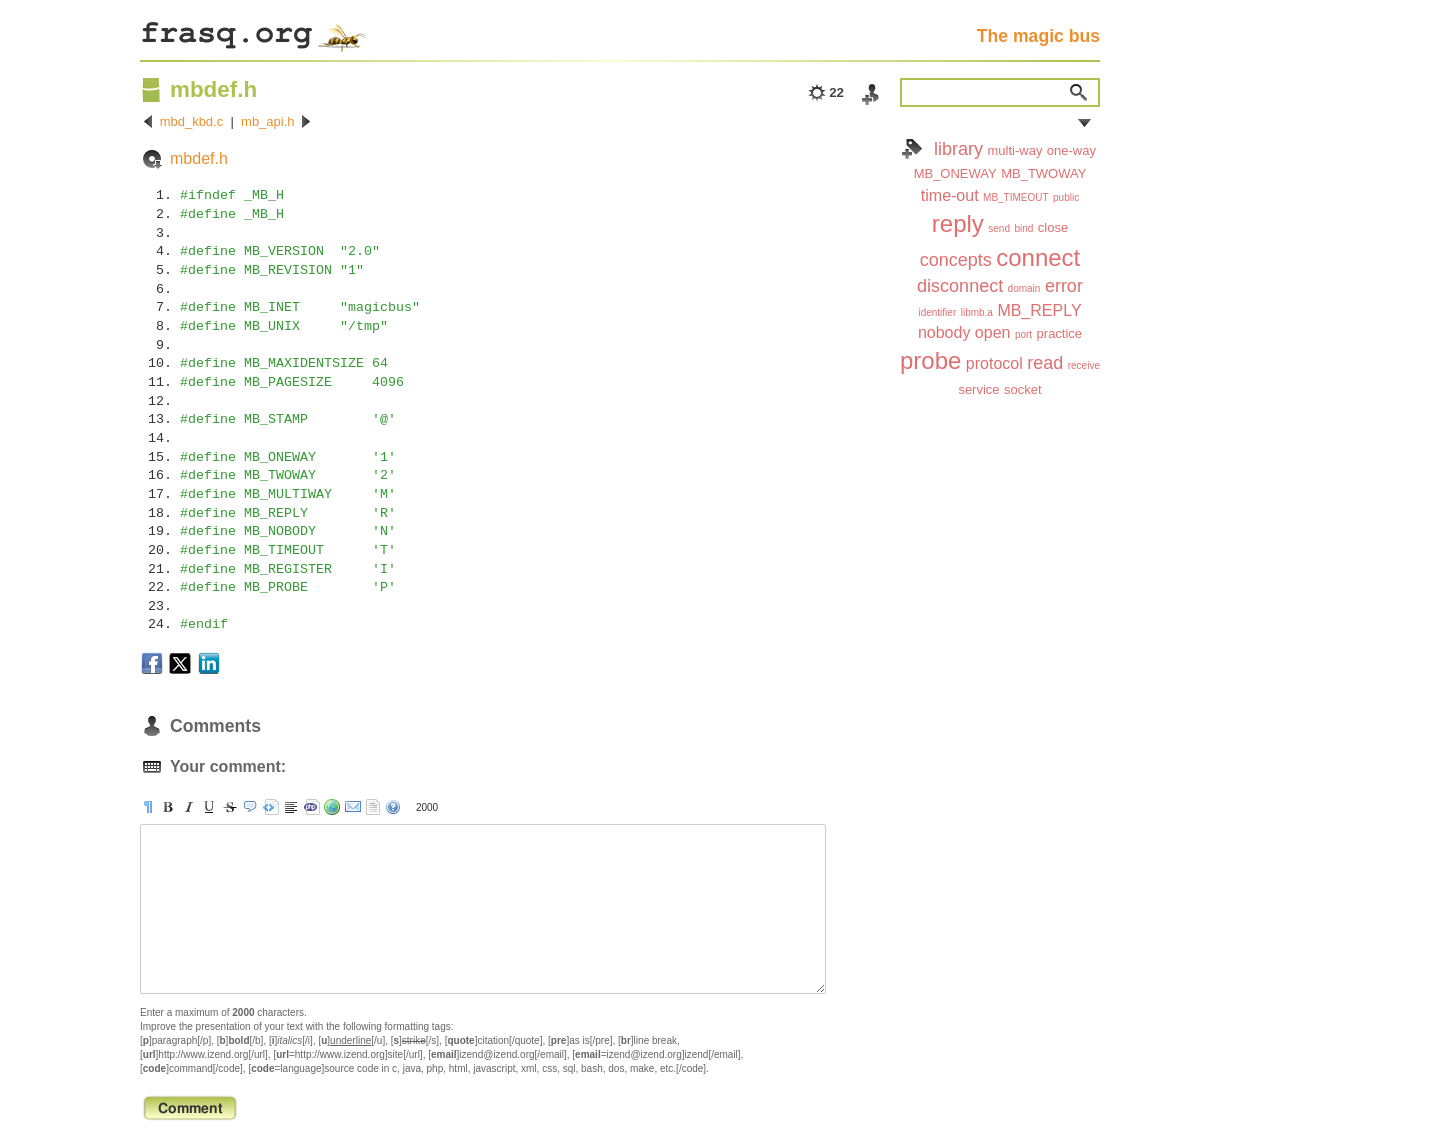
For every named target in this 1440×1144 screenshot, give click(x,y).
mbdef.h (199, 158)
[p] (148, 807)
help (393, 807)
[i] (189, 807)
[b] (168, 807)
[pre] (271, 807)
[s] (230, 807)
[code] (312, 807)
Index (912, 149)
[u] (209, 807)
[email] (353, 807)
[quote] (250, 807)
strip (373, 807)
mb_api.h (267, 121)
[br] (291, 807)
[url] (332, 807)
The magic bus (1038, 36)
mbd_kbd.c (192, 121)
